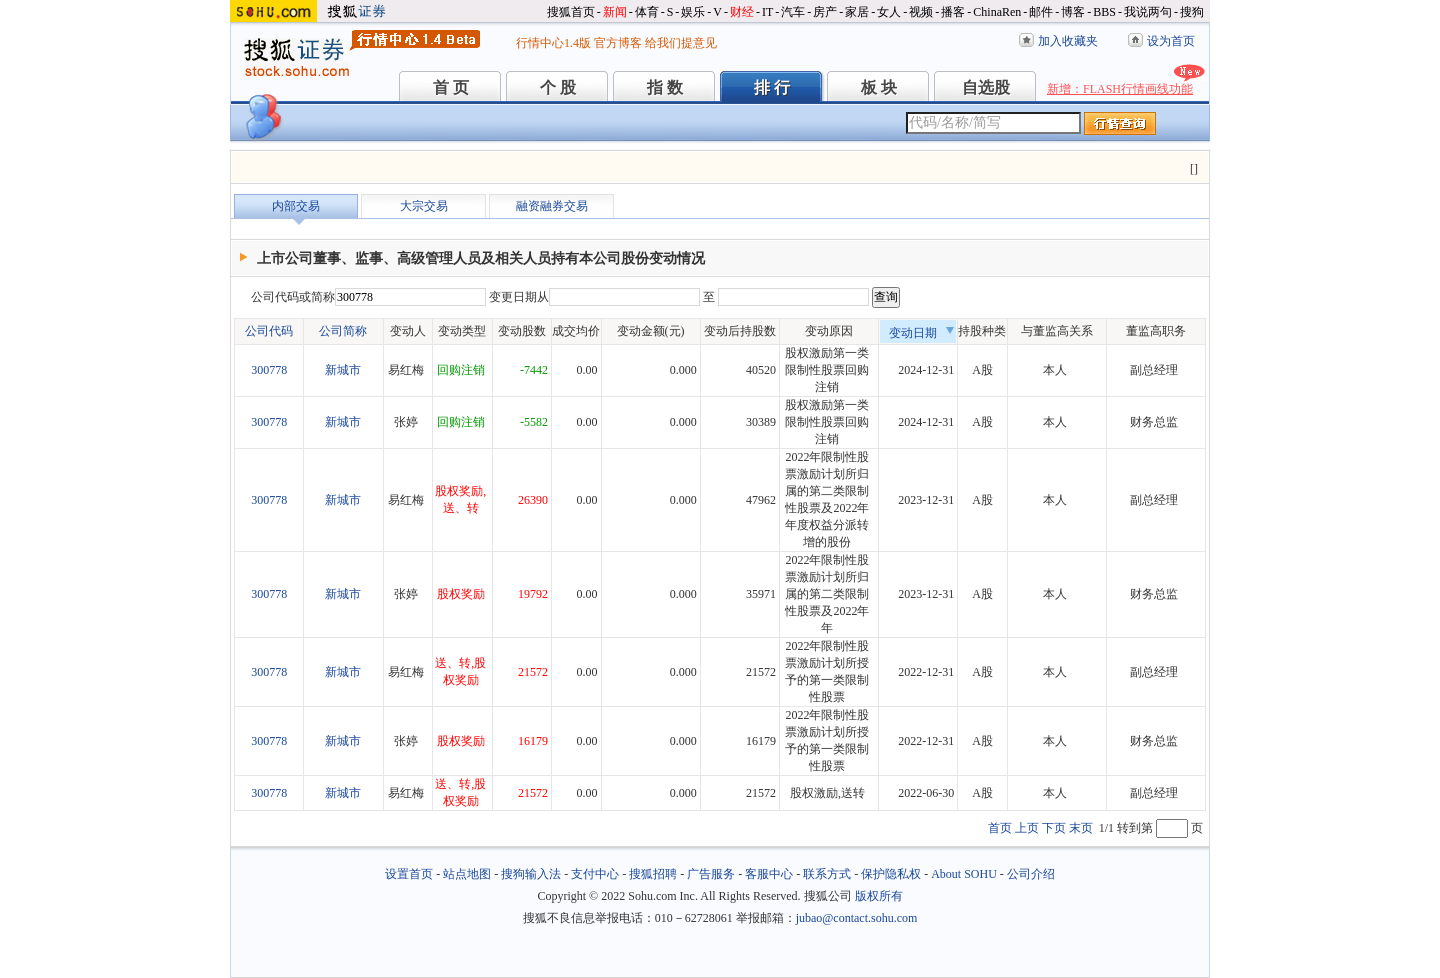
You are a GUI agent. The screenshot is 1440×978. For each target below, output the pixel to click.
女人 (889, 12)
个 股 (558, 87)
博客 (1073, 12)
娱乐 (693, 12)
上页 (1027, 828)
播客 (953, 12)
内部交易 (296, 206)
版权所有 (879, 896)
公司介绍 (1031, 874)
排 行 (772, 87)
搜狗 (1192, 12)
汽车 (793, 12)
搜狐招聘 (653, 874)
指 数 (665, 87)
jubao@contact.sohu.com (857, 918)
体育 (647, 12)
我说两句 (1148, 12)
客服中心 (769, 874)
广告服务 (711, 874)
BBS (1104, 12)
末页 (1081, 828)
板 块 (879, 87)
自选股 (986, 87)
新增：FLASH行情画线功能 (1120, 89)
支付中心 (595, 874)
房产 (825, 12)
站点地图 (467, 874)
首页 (1000, 828)
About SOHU (964, 874)
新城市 (343, 370)
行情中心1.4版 (553, 43)
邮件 (1041, 12)
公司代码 (269, 331)
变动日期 (922, 333)
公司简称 (343, 331)
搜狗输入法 (531, 874)
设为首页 (1171, 41)
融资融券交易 (552, 206)
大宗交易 (424, 206)
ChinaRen (997, 12)
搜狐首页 (571, 12)
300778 (269, 370)
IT (767, 12)
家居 (857, 12)
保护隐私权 (891, 874)
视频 (921, 12)
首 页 (451, 87)
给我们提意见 (681, 43)
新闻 (615, 12)
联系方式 (827, 874)
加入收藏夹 (1068, 41)
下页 (1054, 828)
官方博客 (618, 43)
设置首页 (409, 874)
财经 (742, 12)
